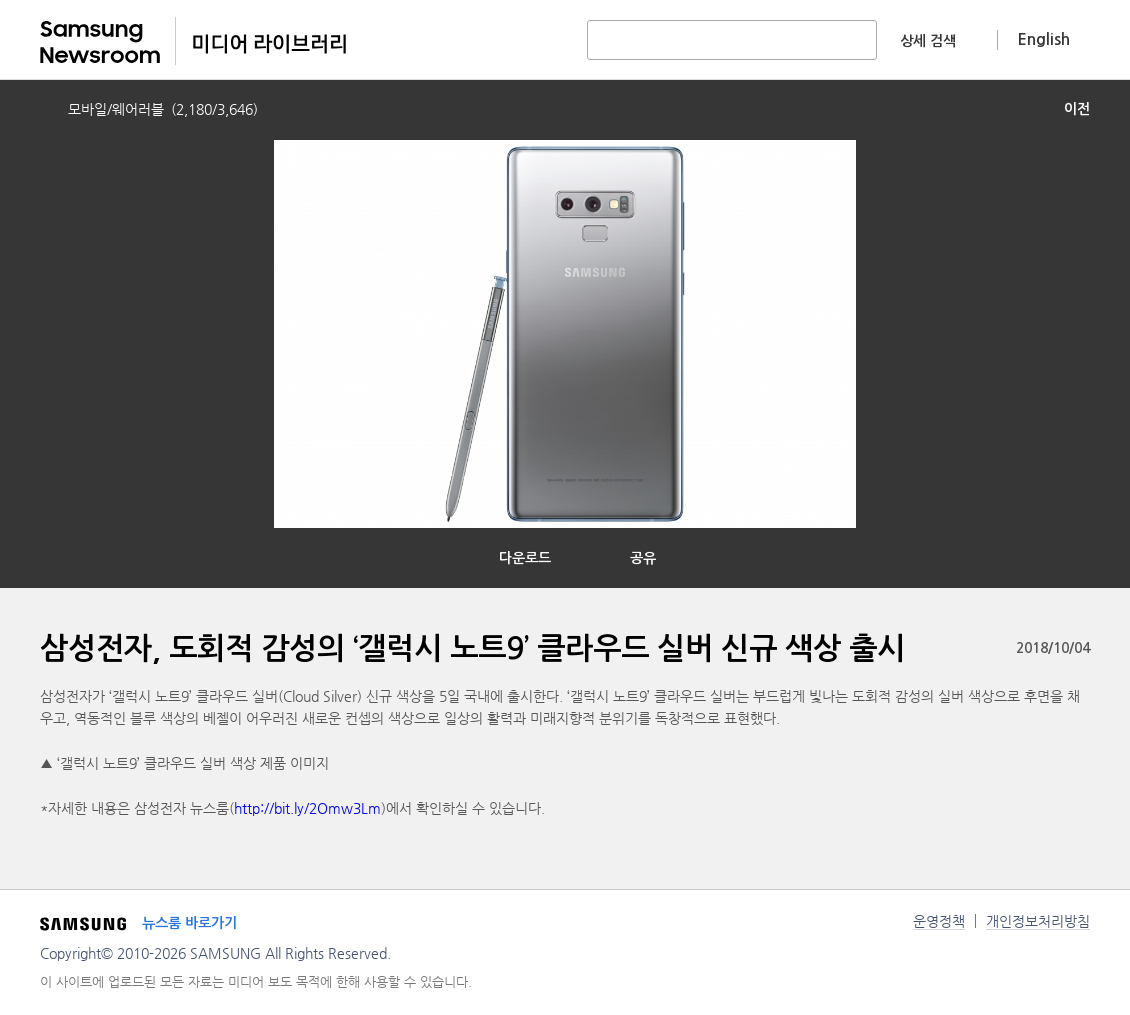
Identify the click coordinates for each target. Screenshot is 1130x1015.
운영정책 (939, 921)
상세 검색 (928, 41)
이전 (1077, 109)
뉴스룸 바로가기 (189, 923)
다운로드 (525, 558)
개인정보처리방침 (1038, 921)
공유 (643, 558)
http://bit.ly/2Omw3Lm (307, 808)
